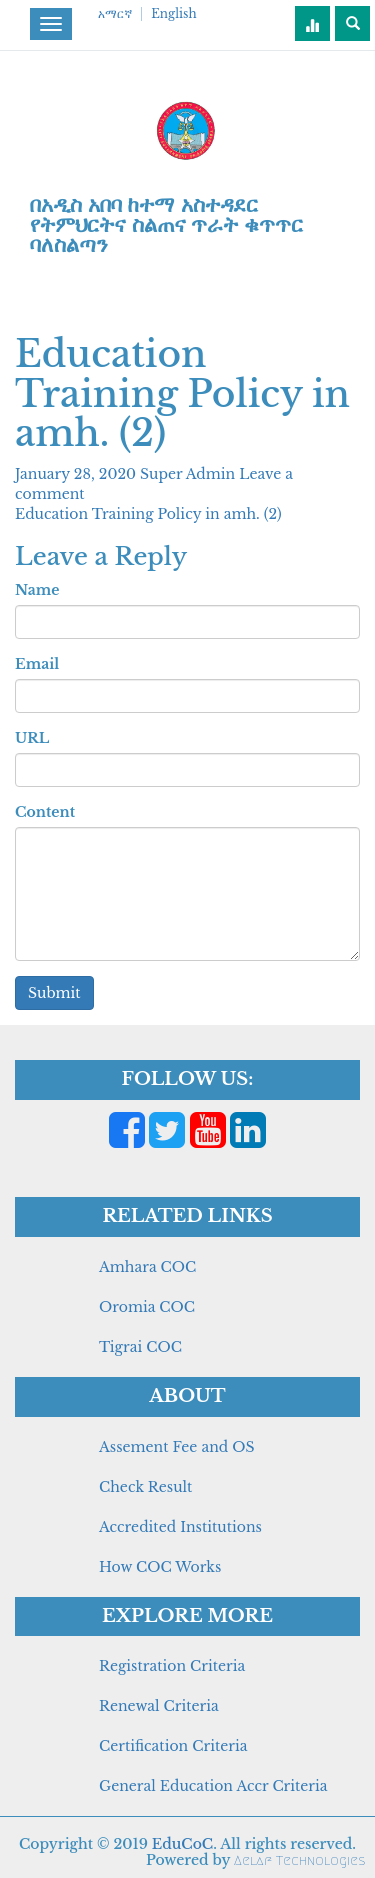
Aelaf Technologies (299, 1860)
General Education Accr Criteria (213, 1786)
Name (37, 590)
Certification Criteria (173, 1746)
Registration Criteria (172, 1666)
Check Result (145, 1487)
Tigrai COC (140, 1347)
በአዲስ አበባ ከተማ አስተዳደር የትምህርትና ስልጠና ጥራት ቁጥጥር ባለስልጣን (166, 225)
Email (37, 664)
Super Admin (189, 474)
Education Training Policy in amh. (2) (148, 514)
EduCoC (182, 1844)
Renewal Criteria (159, 1706)
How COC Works (160, 1567)
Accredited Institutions (180, 1527)
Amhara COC (147, 1267)
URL (32, 738)
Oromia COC (147, 1307)
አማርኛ (115, 13)
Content (45, 812)
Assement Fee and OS (177, 1447)
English (173, 13)
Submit (54, 993)
